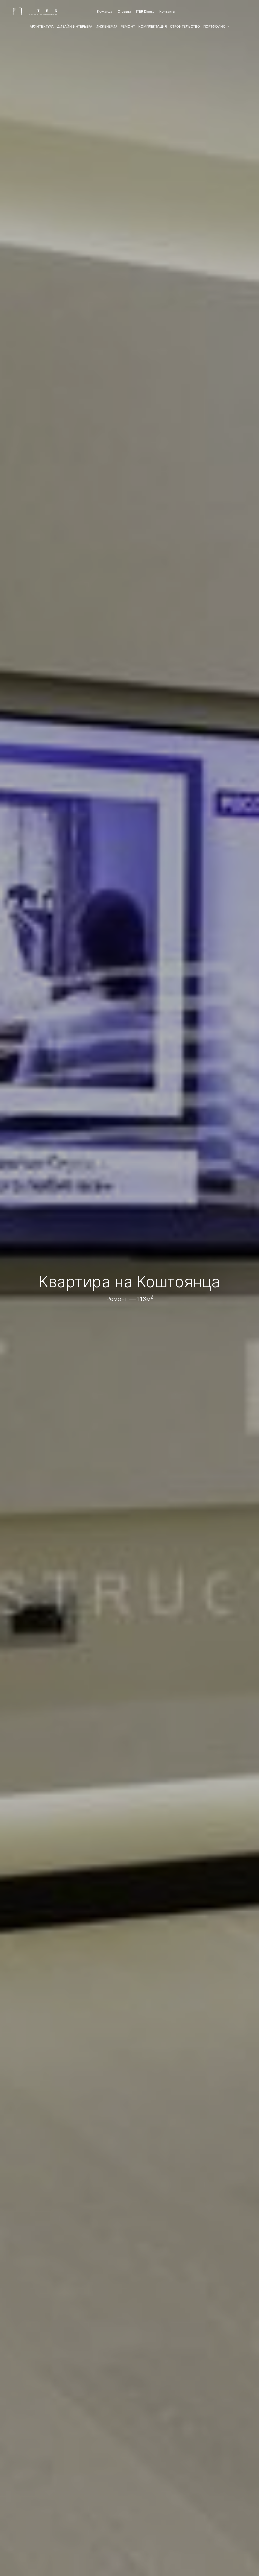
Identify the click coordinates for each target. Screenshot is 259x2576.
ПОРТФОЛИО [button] (215, 26)
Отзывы (124, 11)
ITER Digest (145, 11)
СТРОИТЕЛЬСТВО (185, 26)
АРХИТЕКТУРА (42, 26)
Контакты (167, 11)
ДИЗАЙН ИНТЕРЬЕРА (74, 26)
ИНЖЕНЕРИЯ (106, 26)
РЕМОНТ (128, 26)
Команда (104, 11)
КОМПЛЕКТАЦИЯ (152, 26)
